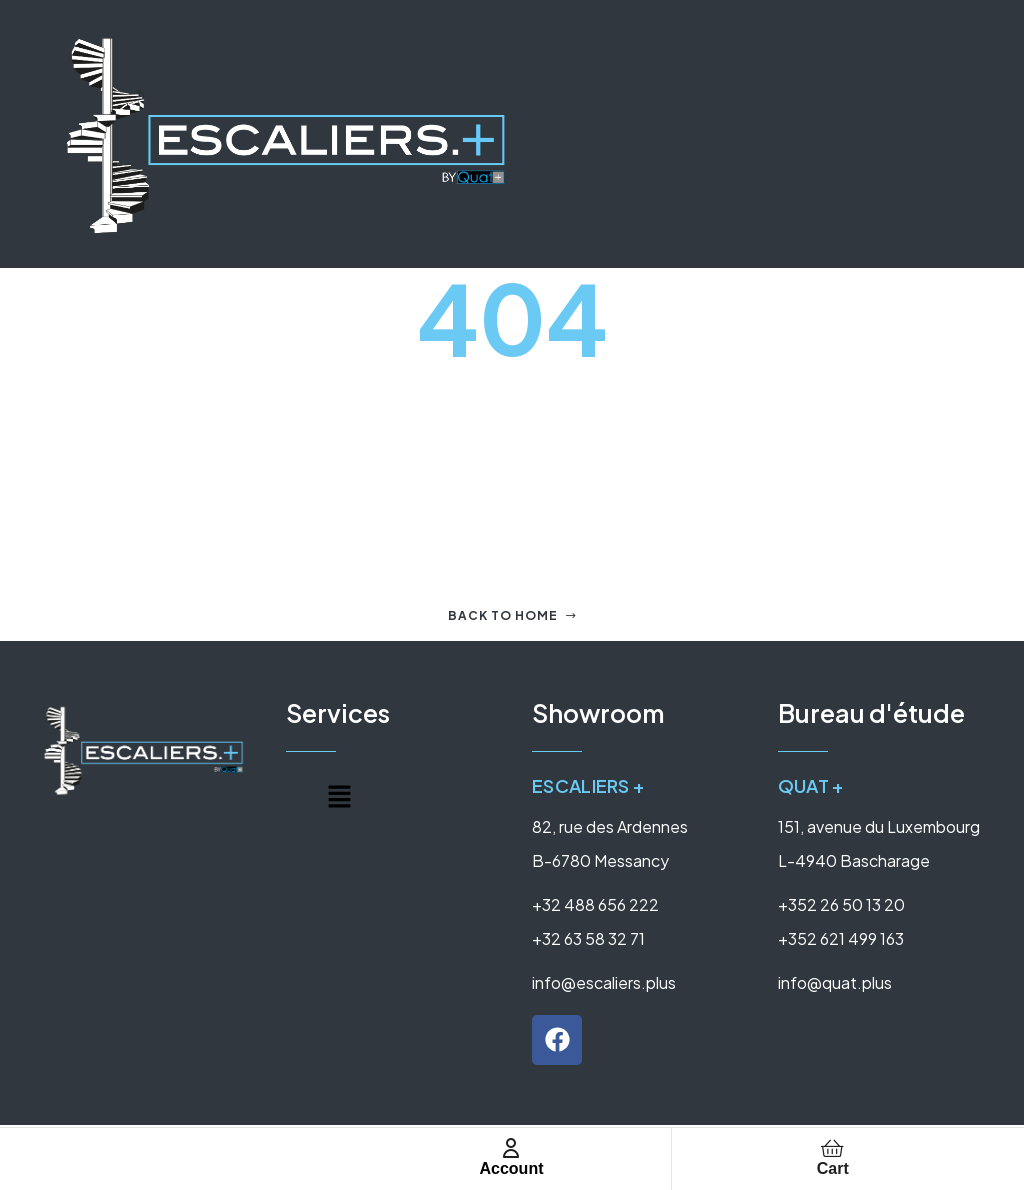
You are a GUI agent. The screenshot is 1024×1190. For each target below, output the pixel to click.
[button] (339, 798)
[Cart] (833, 1148)
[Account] (511, 1148)
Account (511, 1168)
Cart (833, 1168)
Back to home (512, 615)
